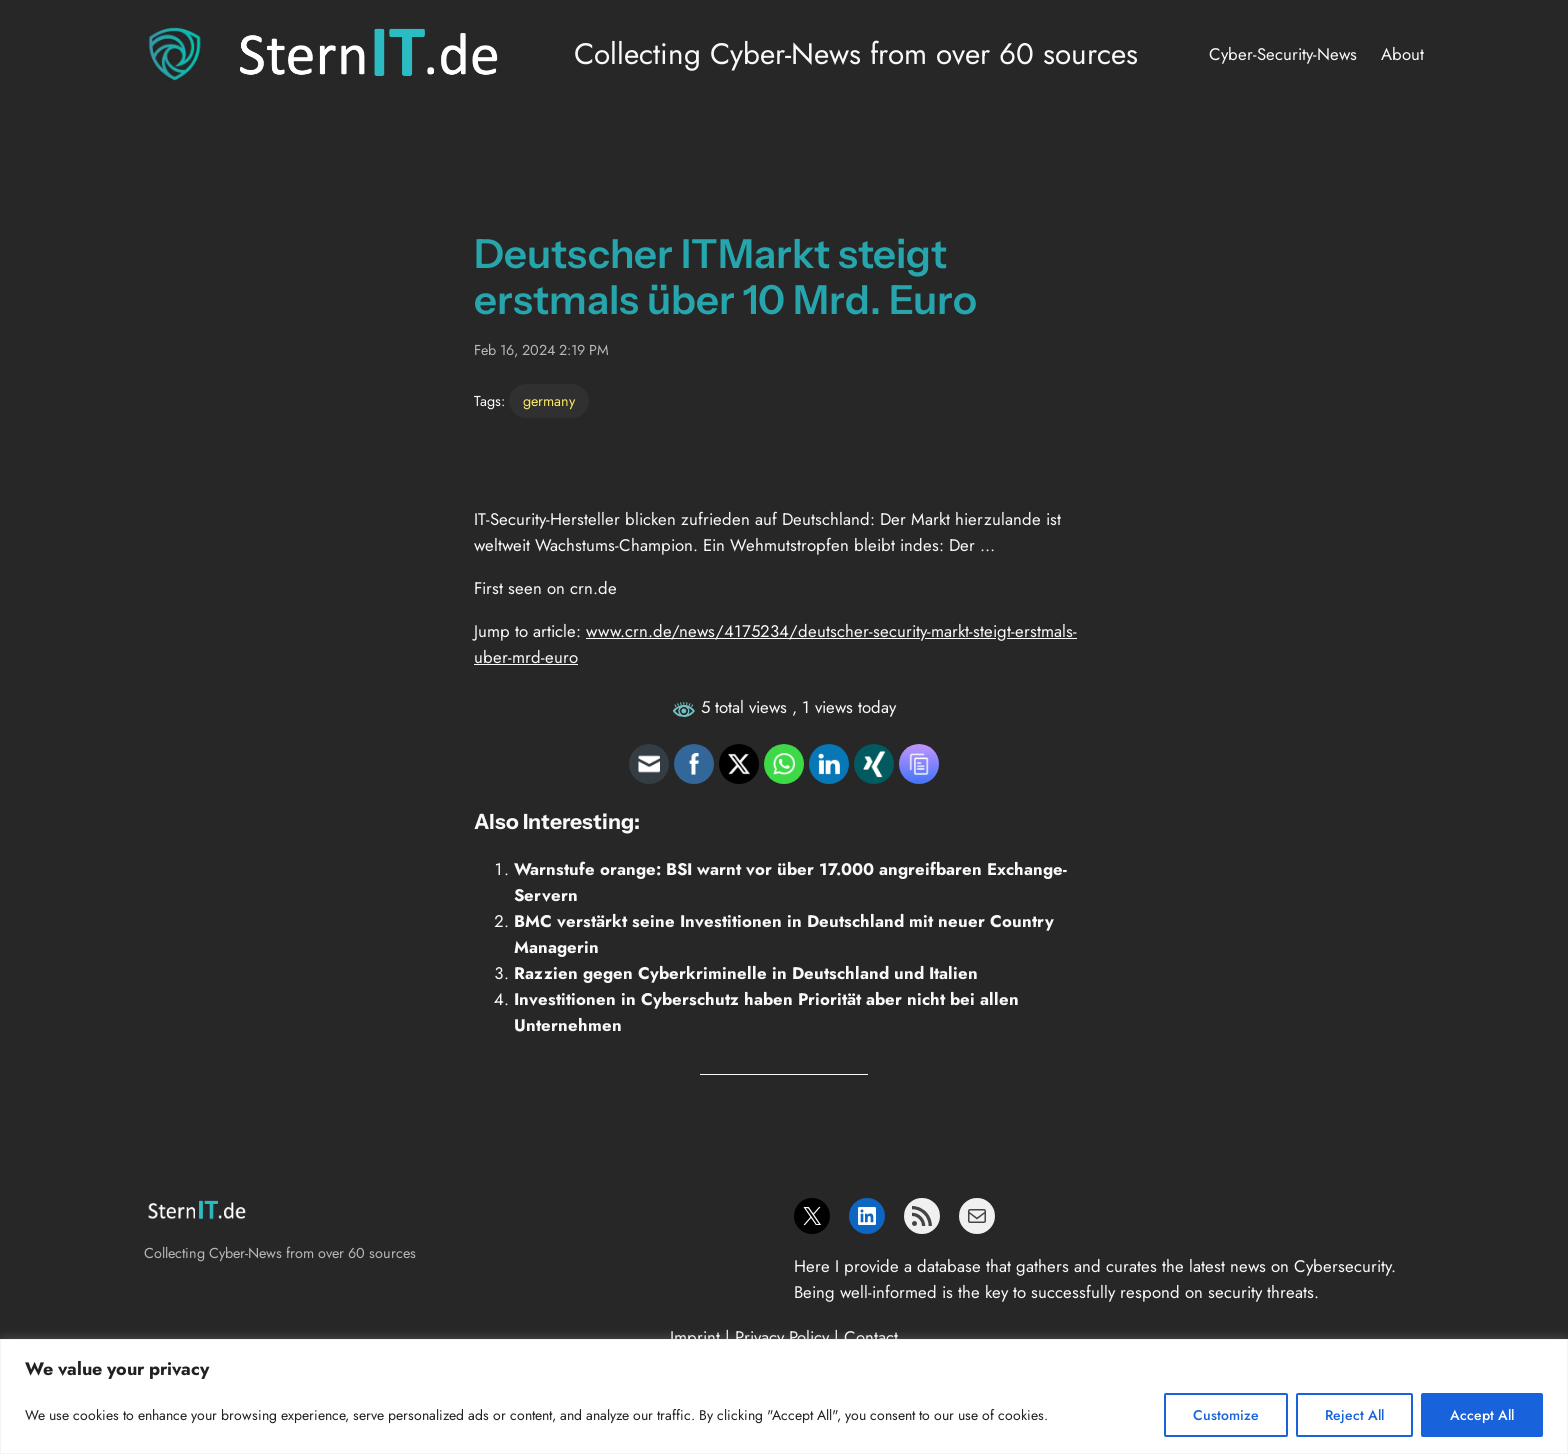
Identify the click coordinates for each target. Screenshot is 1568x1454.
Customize (1226, 1415)
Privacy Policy (782, 1337)
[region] (784, 1396)
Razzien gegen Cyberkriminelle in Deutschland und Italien (746, 973)
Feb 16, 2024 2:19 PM (541, 350)
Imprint (695, 1337)
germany (549, 401)
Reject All (1354, 1415)
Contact (871, 1337)
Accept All (1482, 1415)
